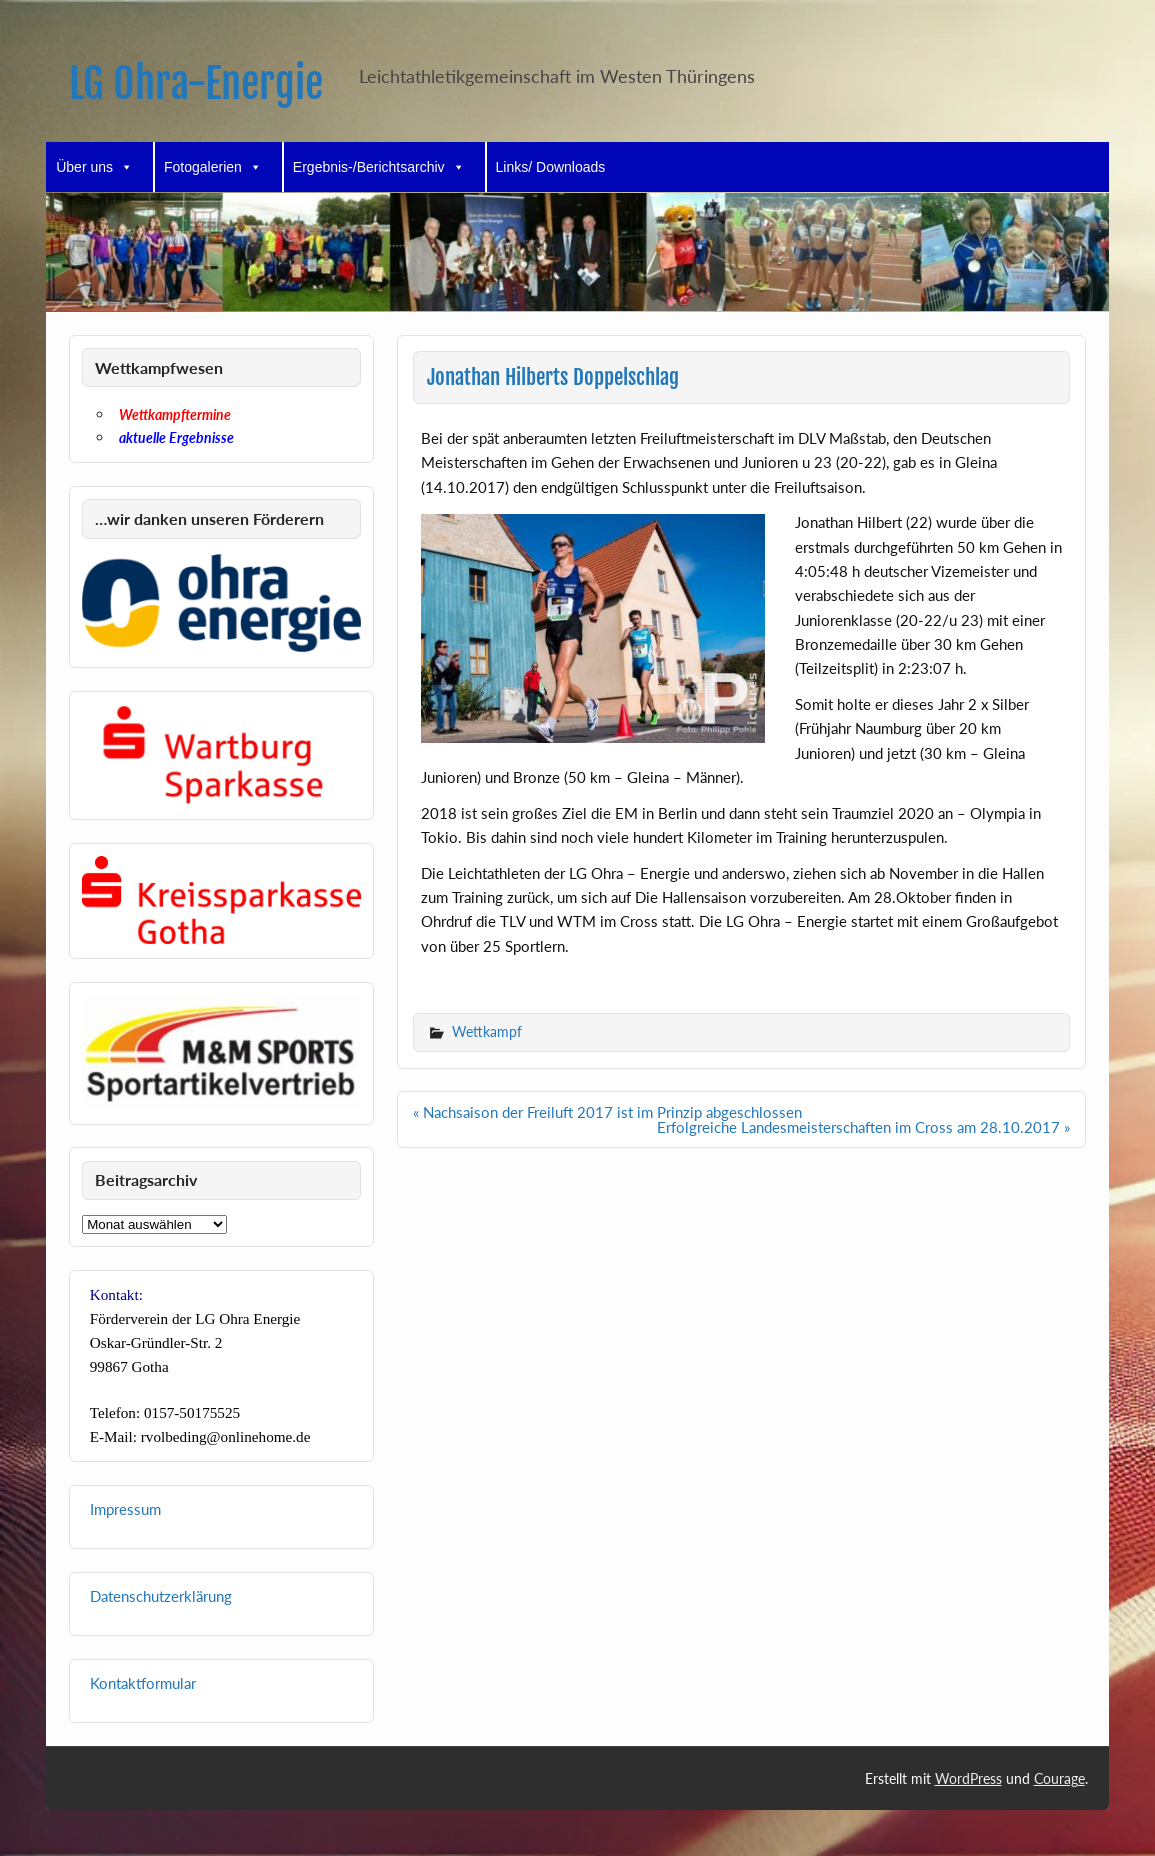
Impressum (125, 1509)
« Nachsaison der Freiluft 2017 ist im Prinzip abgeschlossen (607, 1112)
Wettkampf (487, 1031)
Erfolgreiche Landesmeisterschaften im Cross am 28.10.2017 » (863, 1127)
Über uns (94, 167)
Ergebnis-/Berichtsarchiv (379, 167)
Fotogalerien (213, 167)
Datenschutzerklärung (161, 1596)
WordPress (968, 1778)
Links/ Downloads (551, 167)
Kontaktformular (143, 1683)
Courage (1059, 1778)
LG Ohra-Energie (196, 83)
